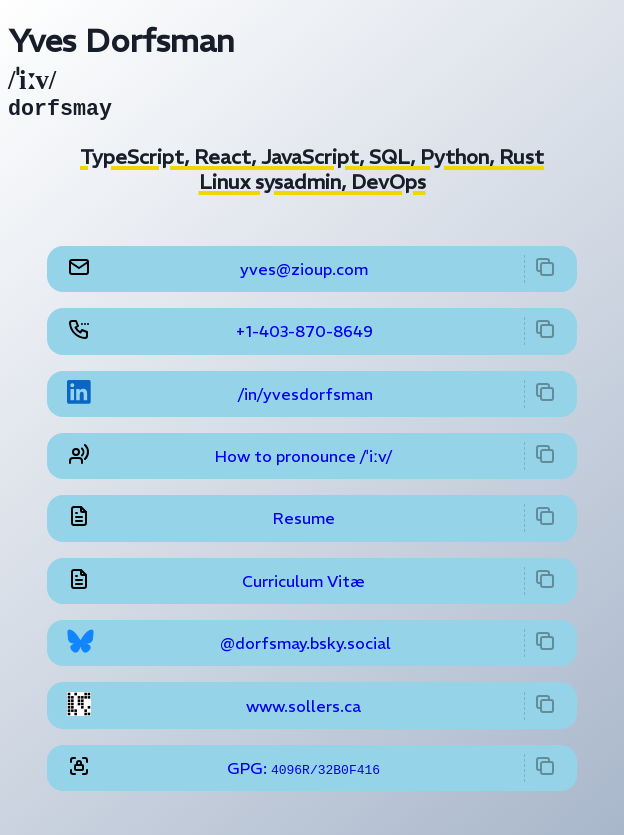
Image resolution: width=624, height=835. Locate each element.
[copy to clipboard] (544, 273)
